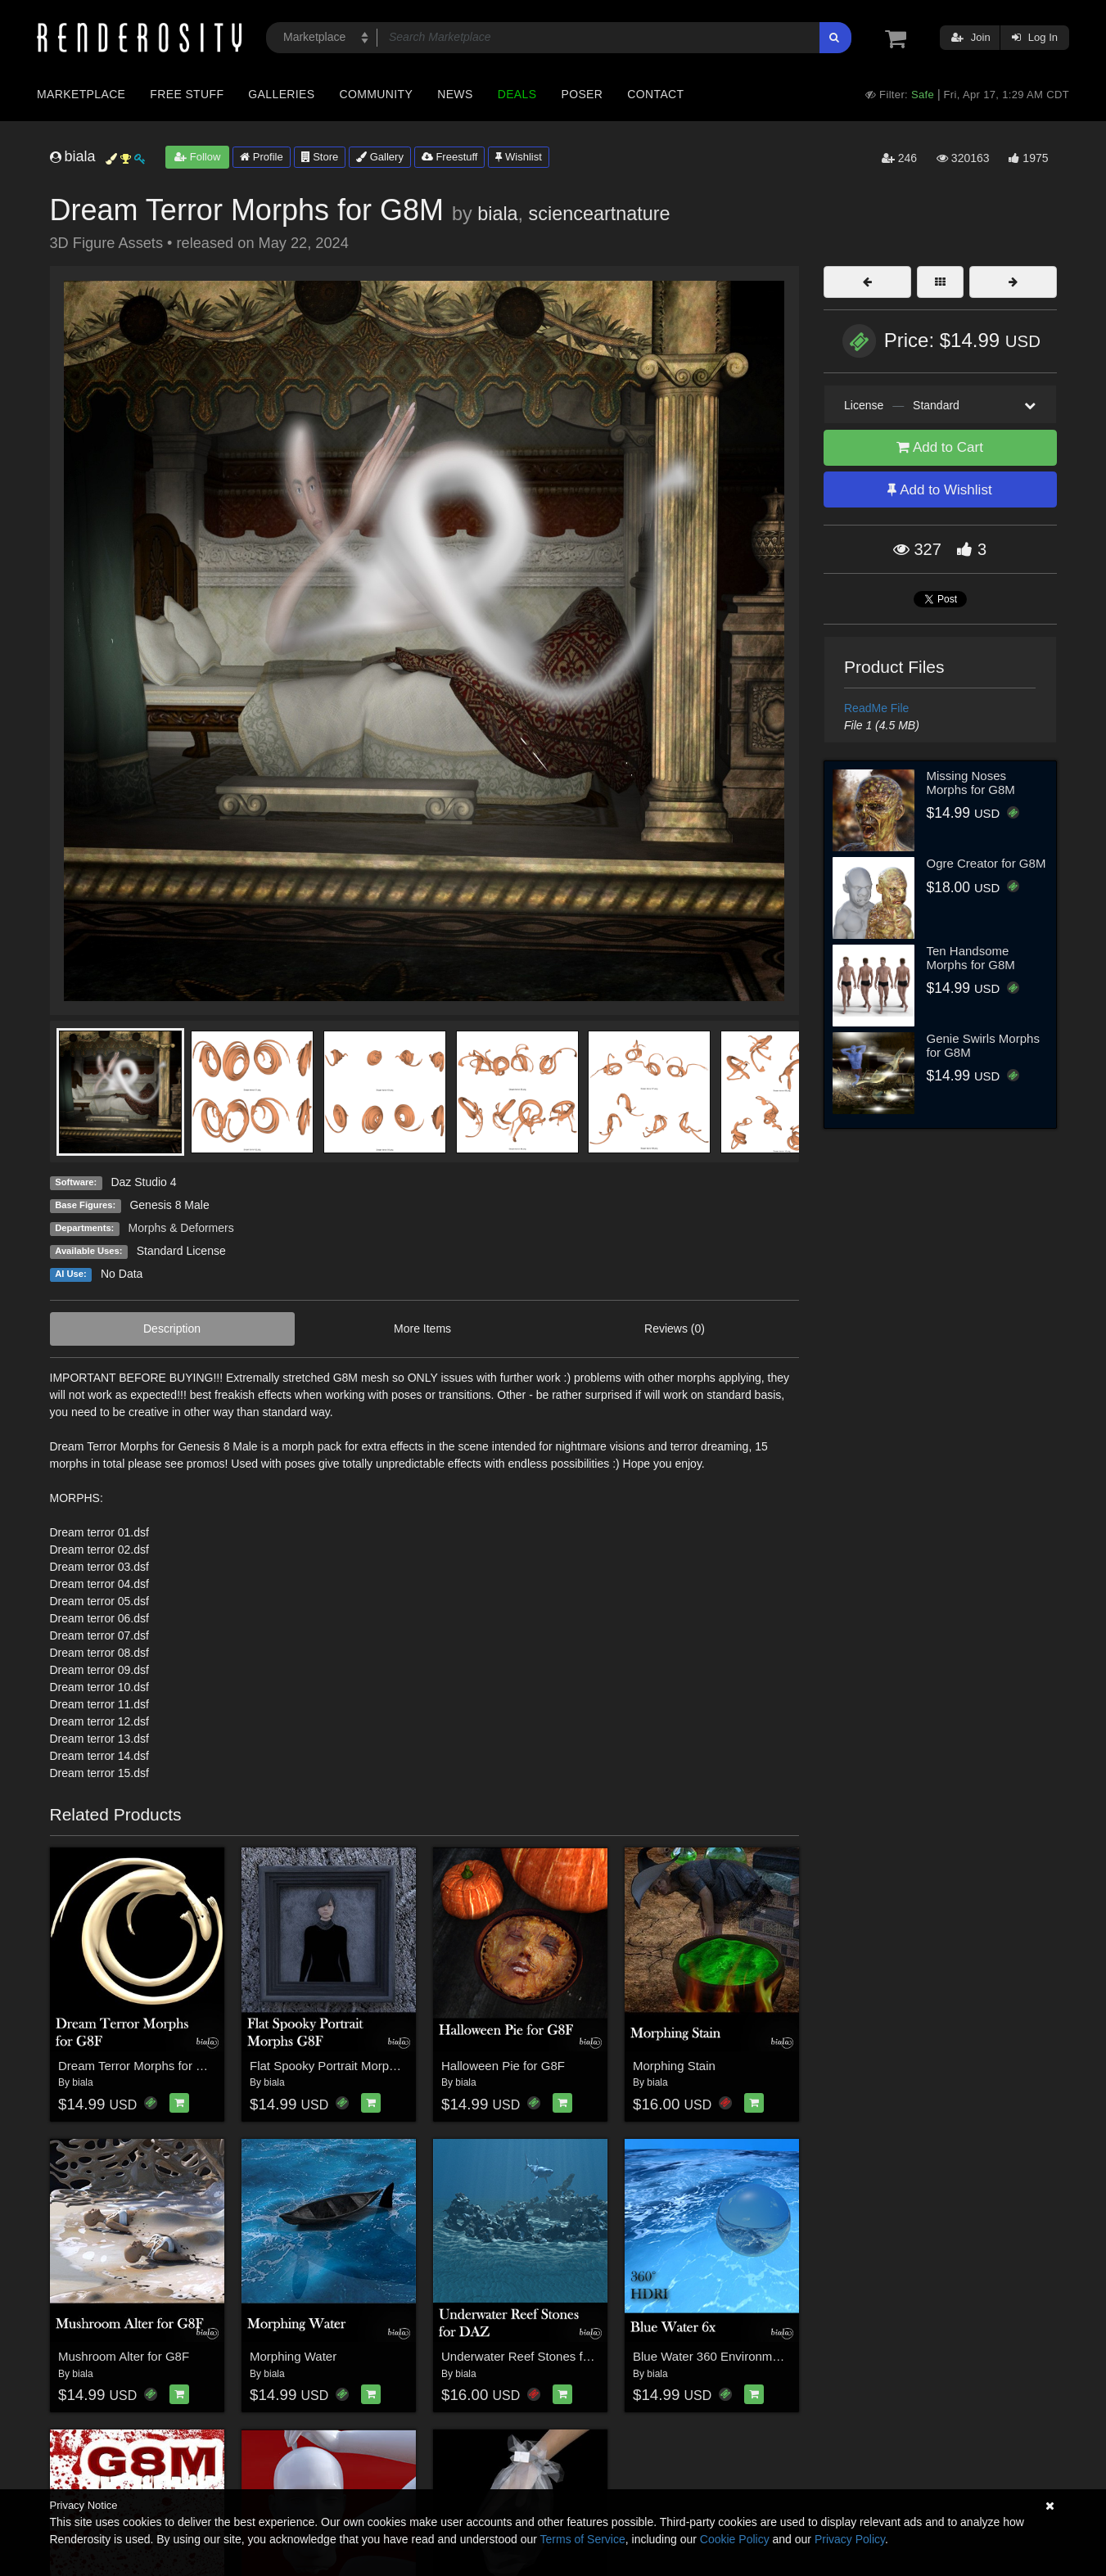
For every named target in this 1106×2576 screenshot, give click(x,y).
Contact (655, 94)
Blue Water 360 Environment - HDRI (731, 2356)
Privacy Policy (850, 2539)
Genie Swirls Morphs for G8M (983, 1045)
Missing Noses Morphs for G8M (971, 782)
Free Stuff (186, 94)
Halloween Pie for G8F (503, 2066)
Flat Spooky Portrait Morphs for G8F (348, 2066)
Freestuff (450, 157)
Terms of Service (582, 2539)
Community (376, 94)
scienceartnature (599, 213)
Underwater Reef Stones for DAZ (531, 2356)
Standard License (181, 1250)
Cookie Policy (735, 2539)
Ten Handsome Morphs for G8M (971, 958)
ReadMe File (876, 708)
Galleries (281, 94)
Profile (261, 157)
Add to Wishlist (939, 490)
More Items (422, 1328)
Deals (517, 94)
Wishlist (518, 157)
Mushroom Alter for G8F (123, 2356)
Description (172, 1328)
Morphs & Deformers (181, 1227)
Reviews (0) (674, 1328)
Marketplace (81, 94)
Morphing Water (293, 2356)
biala (497, 213)
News (454, 94)
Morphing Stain (674, 2066)
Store (320, 157)
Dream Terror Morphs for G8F (138, 2066)
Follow (197, 157)
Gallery (380, 157)
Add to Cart (939, 447)
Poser (582, 94)
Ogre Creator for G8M (986, 863)
